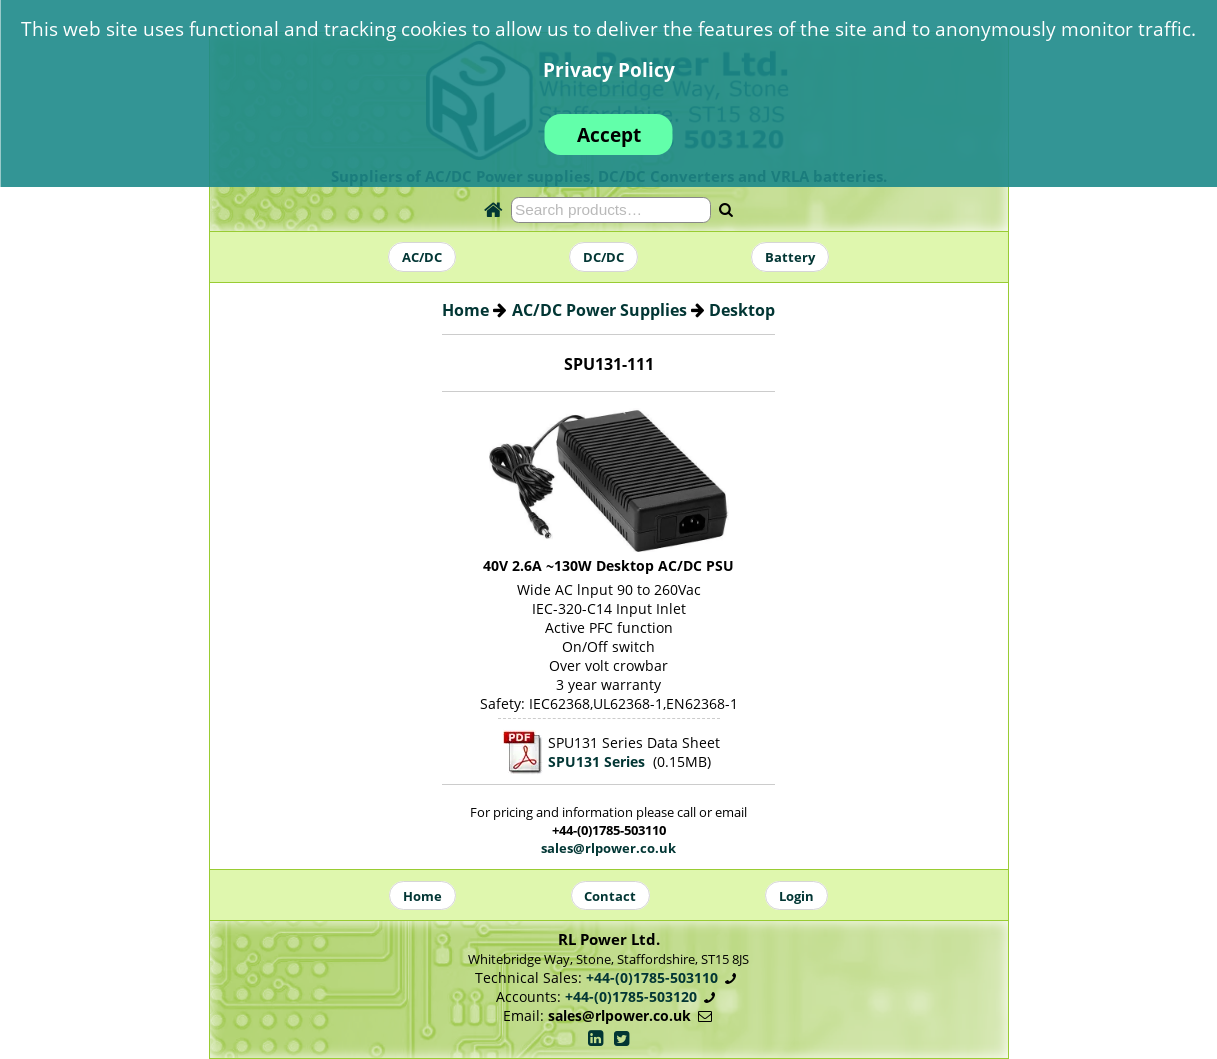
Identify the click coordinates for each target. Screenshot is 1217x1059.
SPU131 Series (596, 761)
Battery (790, 257)
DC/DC (603, 257)
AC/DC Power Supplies (599, 310)
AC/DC (422, 257)
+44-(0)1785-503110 (652, 977)
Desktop (742, 310)
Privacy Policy (609, 69)
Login (796, 895)
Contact (610, 895)
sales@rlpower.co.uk (608, 848)
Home (465, 310)
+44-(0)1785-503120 (631, 996)
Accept (609, 134)
